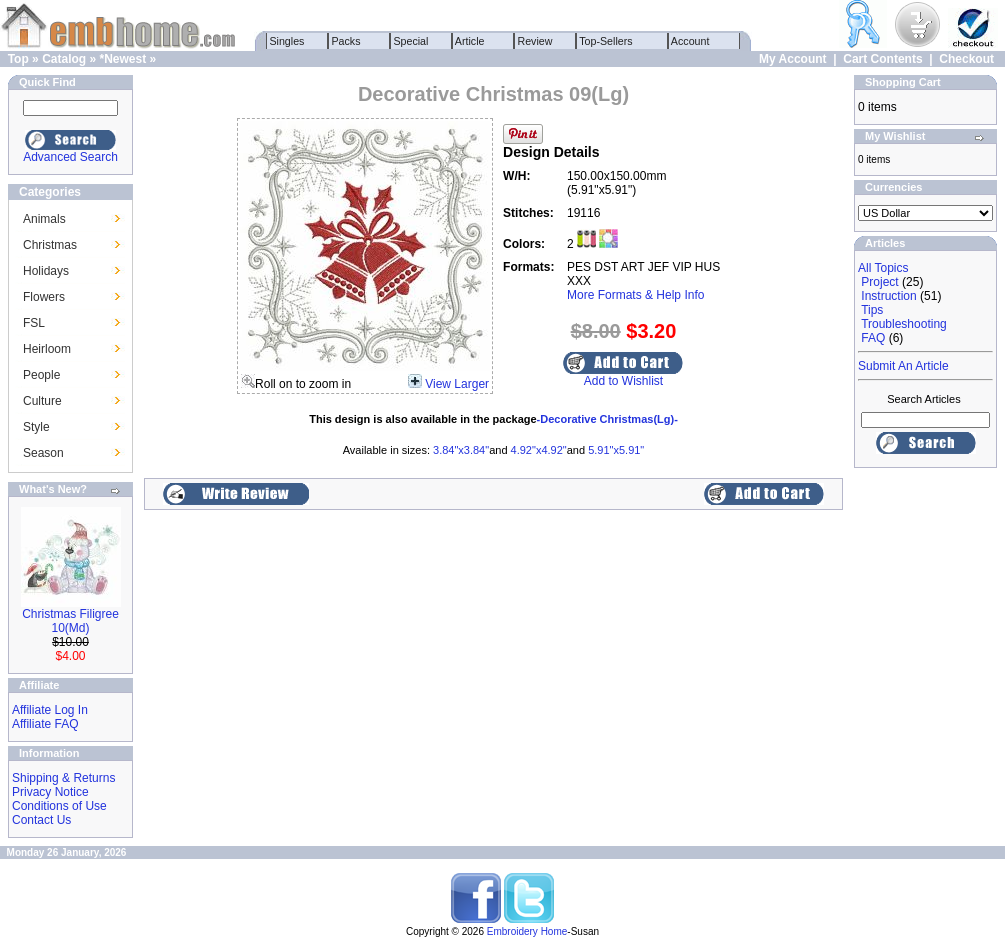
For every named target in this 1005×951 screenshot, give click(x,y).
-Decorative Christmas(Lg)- (607, 419)
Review (535, 41)
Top (18, 59)
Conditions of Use (59, 806)
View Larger (457, 384)
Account (691, 41)
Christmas (50, 245)
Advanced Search (70, 157)
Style (36, 427)
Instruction (888, 296)
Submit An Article (903, 366)
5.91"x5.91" (616, 450)
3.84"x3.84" (461, 450)
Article (470, 41)
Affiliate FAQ (45, 724)
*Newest (122, 59)
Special (411, 41)
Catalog (64, 59)
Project (879, 282)
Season (43, 453)
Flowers (44, 297)
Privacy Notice (50, 792)
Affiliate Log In (50, 710)
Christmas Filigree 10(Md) (70, 621)
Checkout (966, 59)
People (41, 375)
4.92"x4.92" (539, 450)
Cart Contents (882, 59)
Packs (346, 41)
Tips (872, 310)
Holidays (46, 271)
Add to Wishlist (623, 381)
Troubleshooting (904, 324)
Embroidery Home (527, 931)
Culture (42, 401)
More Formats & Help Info (635, 295)
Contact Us (41, 820)
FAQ (873, 338)
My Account (793, 59)
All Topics (883, 268)
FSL (34, 323)
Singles (287, 41)
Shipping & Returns (63, 778)
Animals (44, 219)
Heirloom (47, 349)
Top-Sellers (606, 41)
